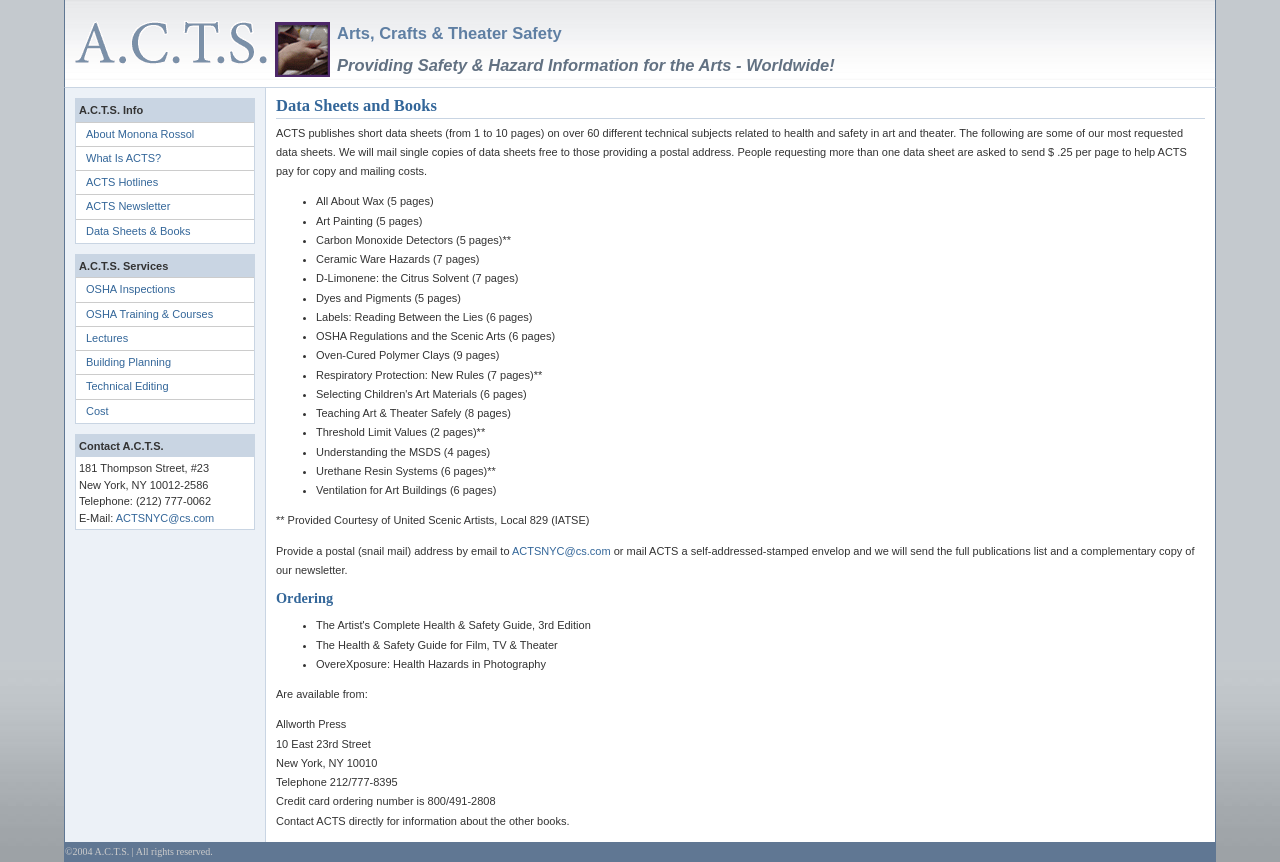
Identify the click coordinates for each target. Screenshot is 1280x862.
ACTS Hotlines (122, 182)
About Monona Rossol (140, 134)
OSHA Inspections (130, 289)
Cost (97, 411)
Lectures (107, 338)
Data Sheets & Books (138, 231)
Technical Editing (127, 386)
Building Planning (128, 362)
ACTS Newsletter (128, 206)
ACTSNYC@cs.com (165, 518)
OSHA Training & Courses (149, 314)
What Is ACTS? (123, 158)
